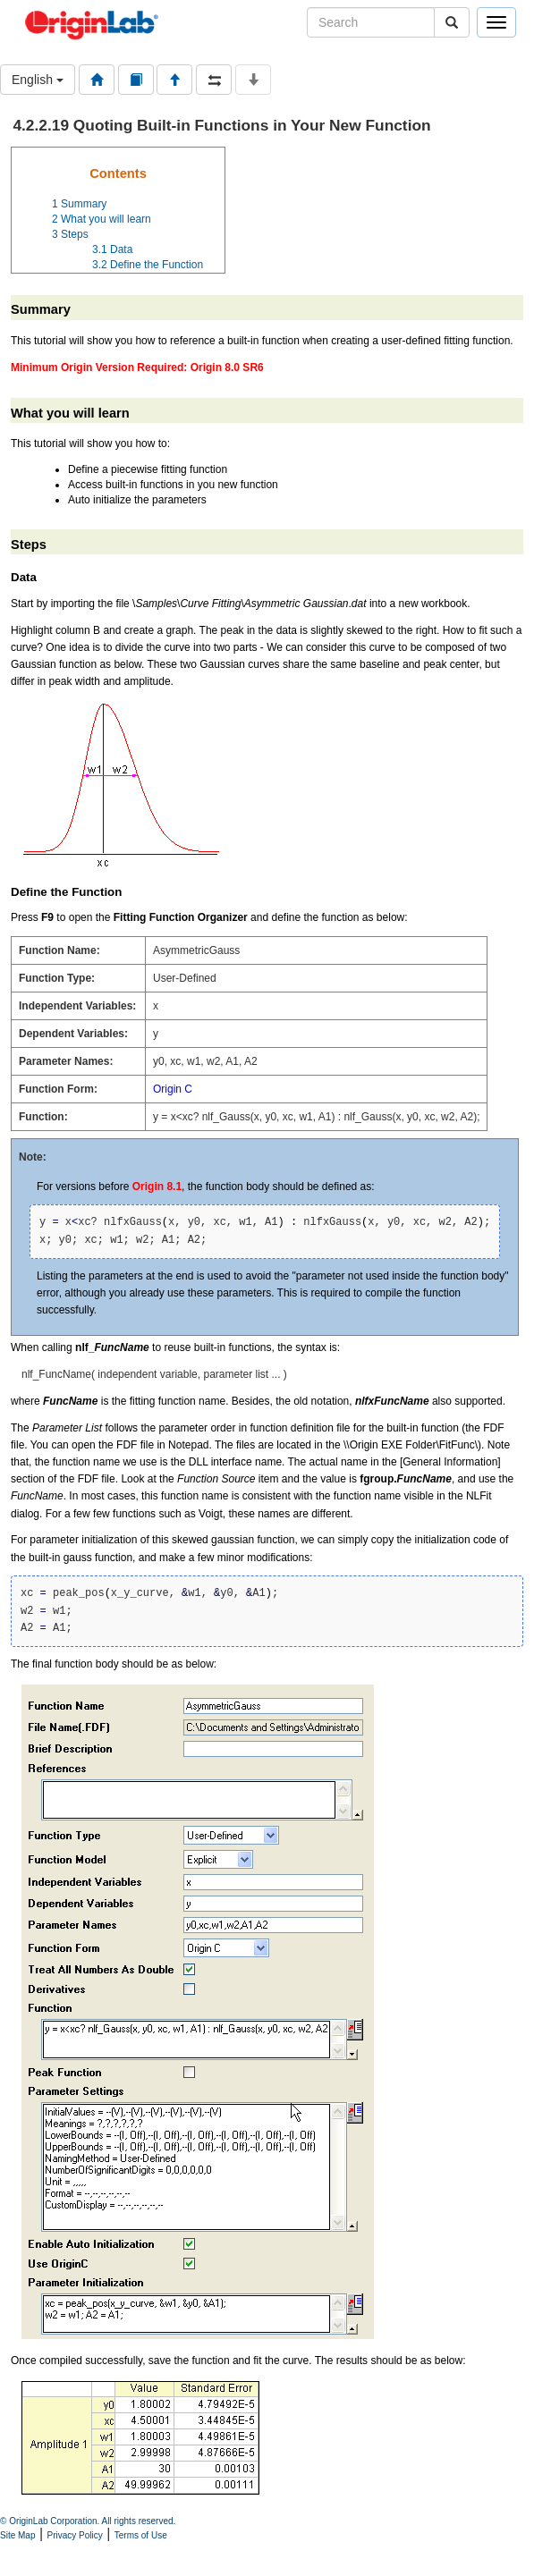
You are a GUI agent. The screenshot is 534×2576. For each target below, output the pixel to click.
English (38, 79)
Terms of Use (140, 2535)
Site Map (17, 2535)
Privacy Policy (75, 2535)
